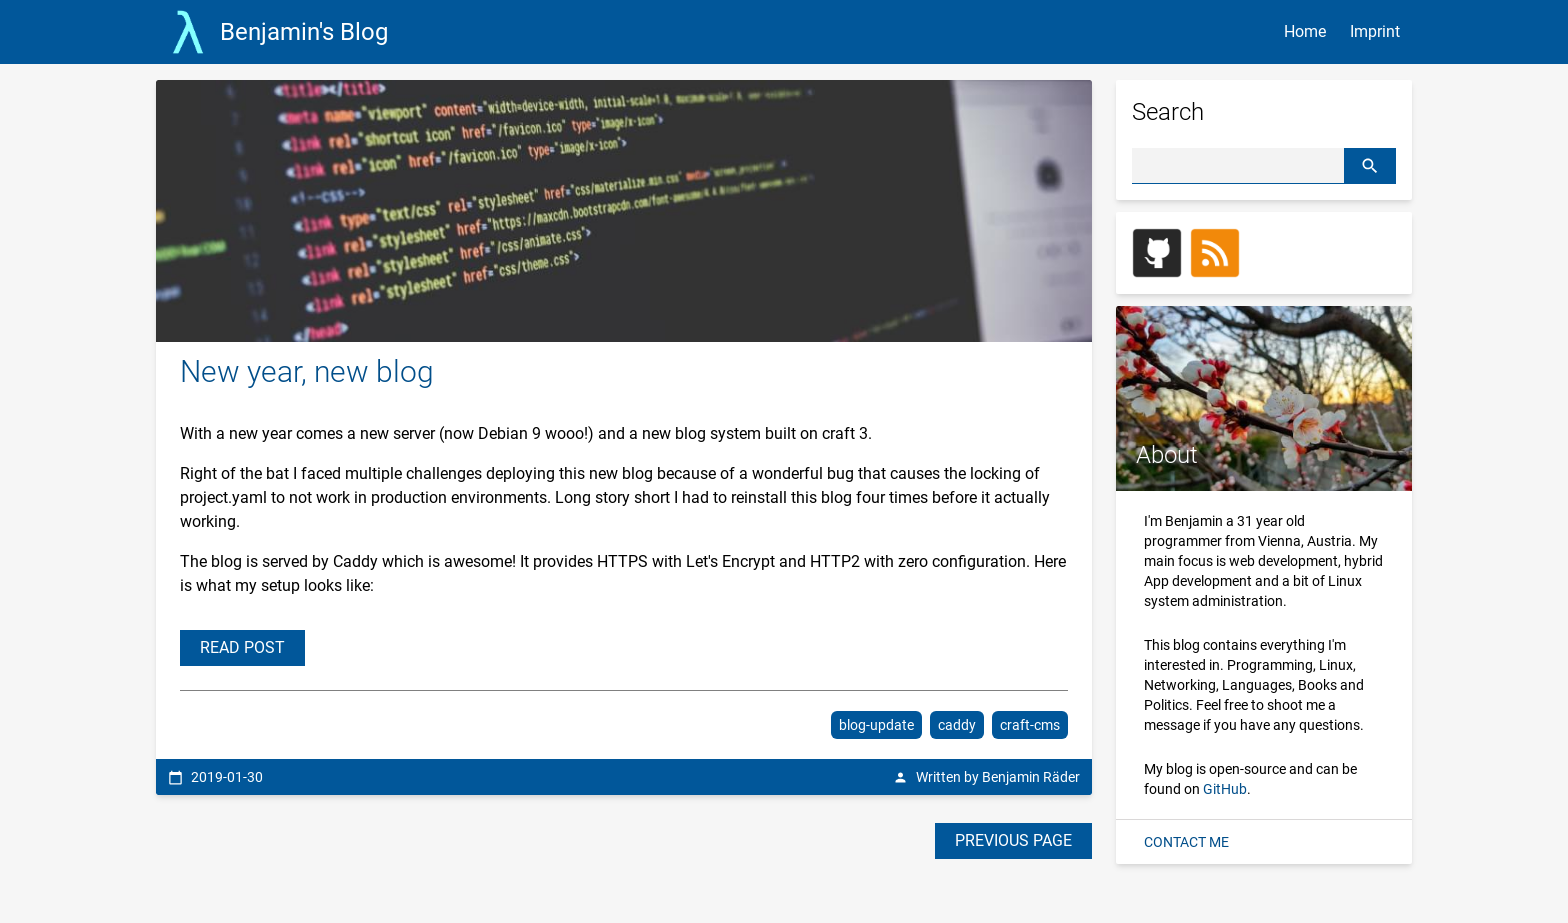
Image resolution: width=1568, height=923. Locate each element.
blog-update (876, 725)
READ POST (242, 647)
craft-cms (1030, 725)
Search (1168, 112)
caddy (957, 725)
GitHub (1225, 789)
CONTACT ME (1186, 842)
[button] (1370, 165)
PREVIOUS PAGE (1013, 840)
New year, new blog (307, 371)
